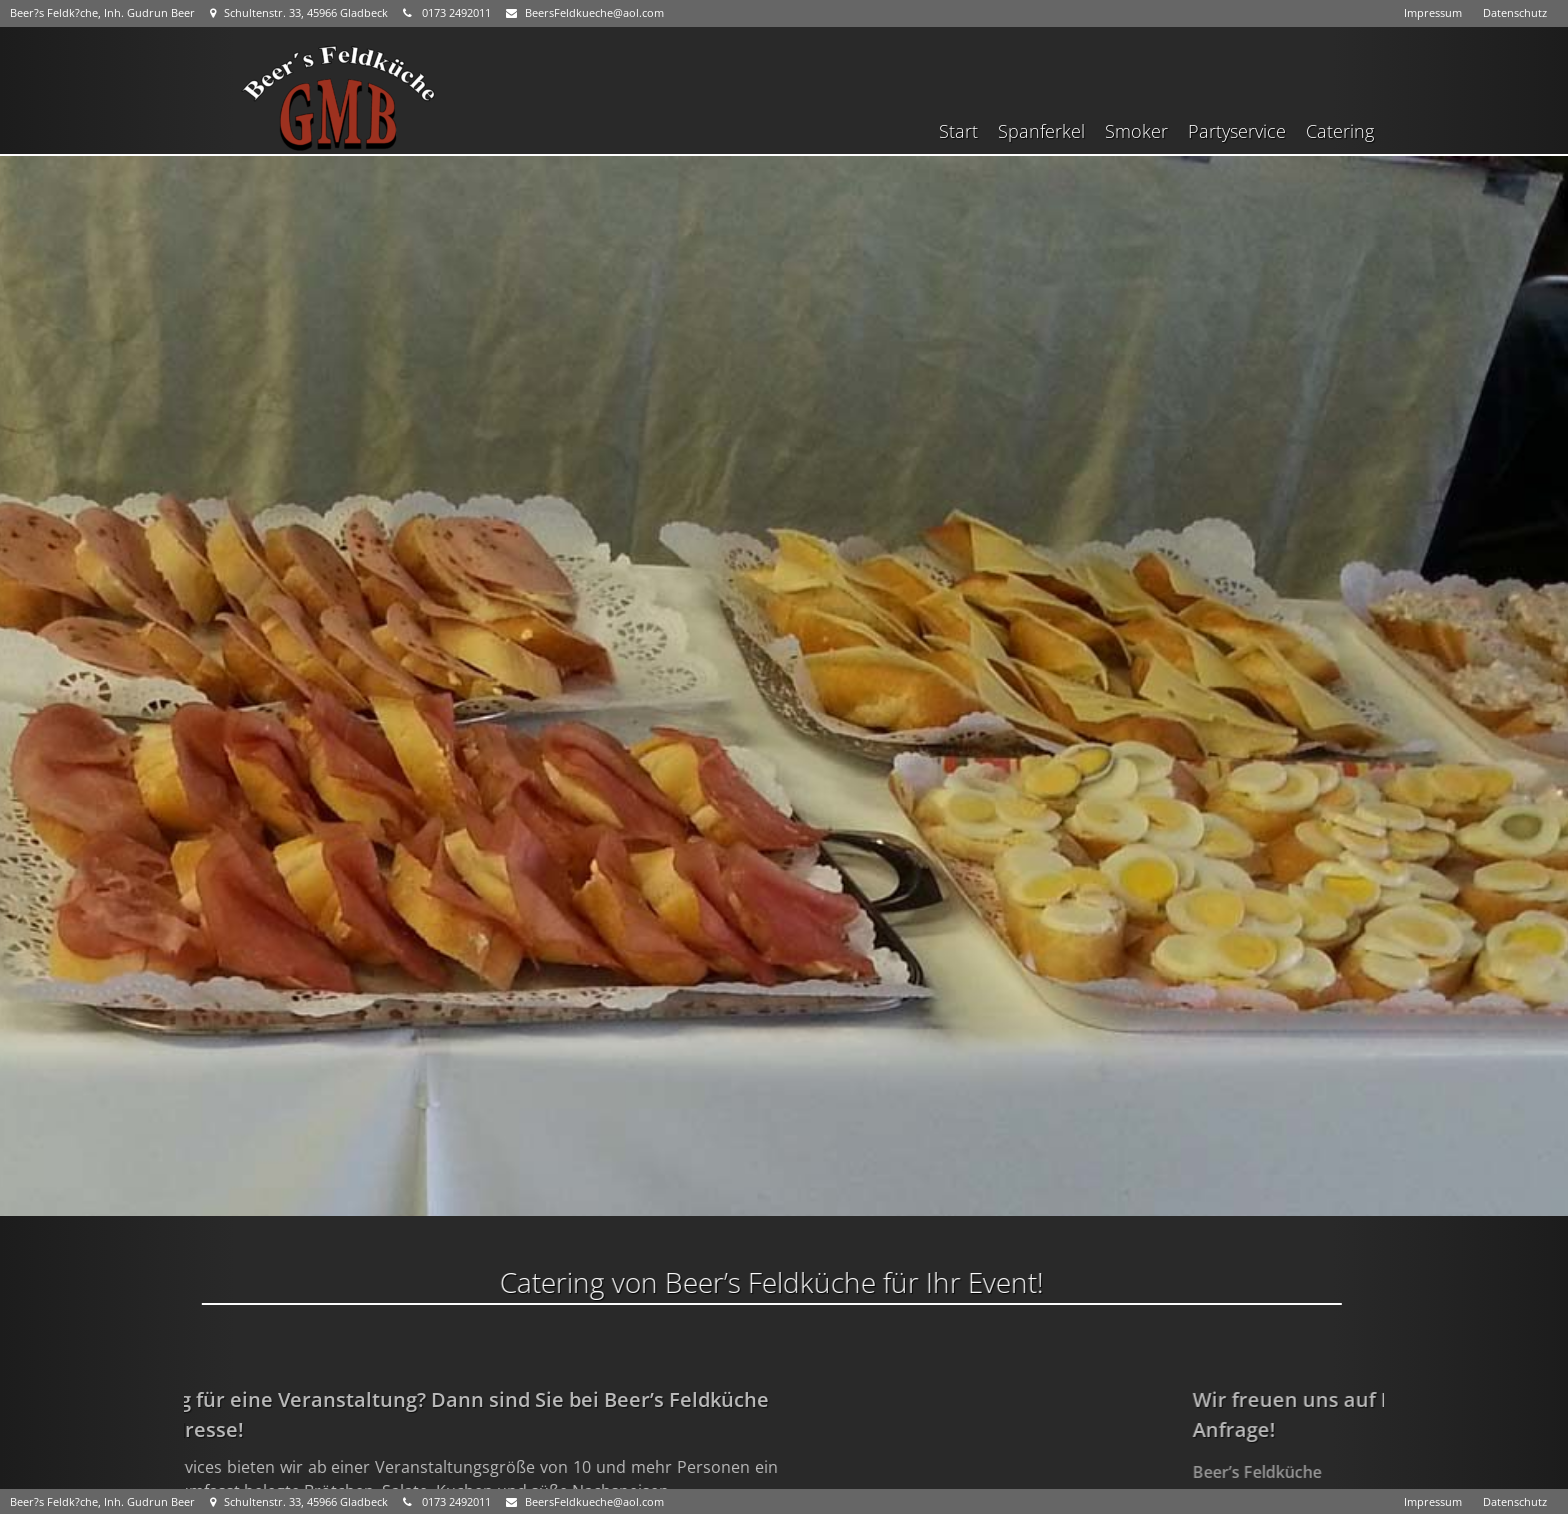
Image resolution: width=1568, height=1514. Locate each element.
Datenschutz (1515, 12)
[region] (784, 686)
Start (958, 131)
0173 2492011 (447, 12)
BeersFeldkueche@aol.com (585, 12)
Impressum (1433, 12)
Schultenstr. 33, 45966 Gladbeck (299, 12)
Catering (1340, 131)
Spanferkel (1041, 131)
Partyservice (1237, 131)
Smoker (1136, 131)
